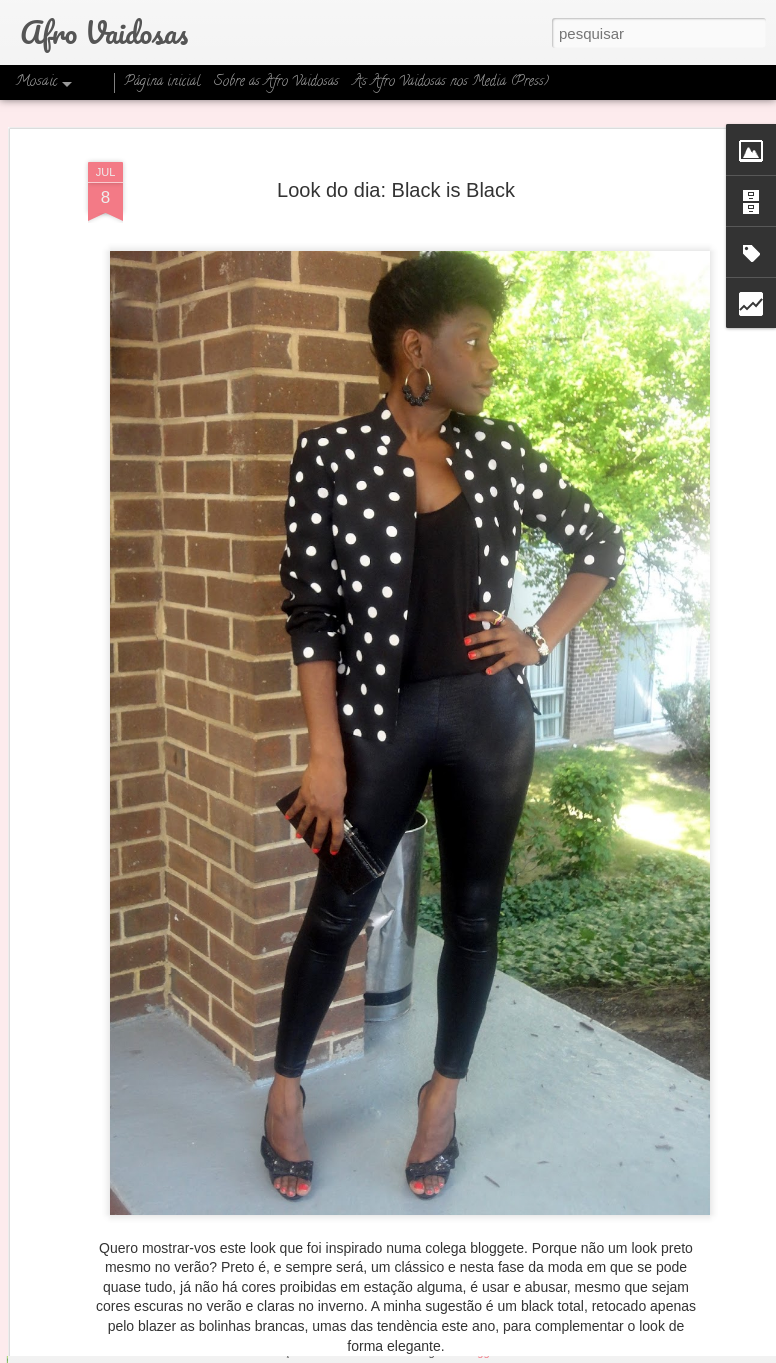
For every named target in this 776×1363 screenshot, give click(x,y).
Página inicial (162, 82)
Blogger (479, 1352)
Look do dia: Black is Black (396, 158)
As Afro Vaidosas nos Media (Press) (451, 82)
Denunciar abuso (546, 1352)
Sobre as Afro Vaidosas (276, 82)
